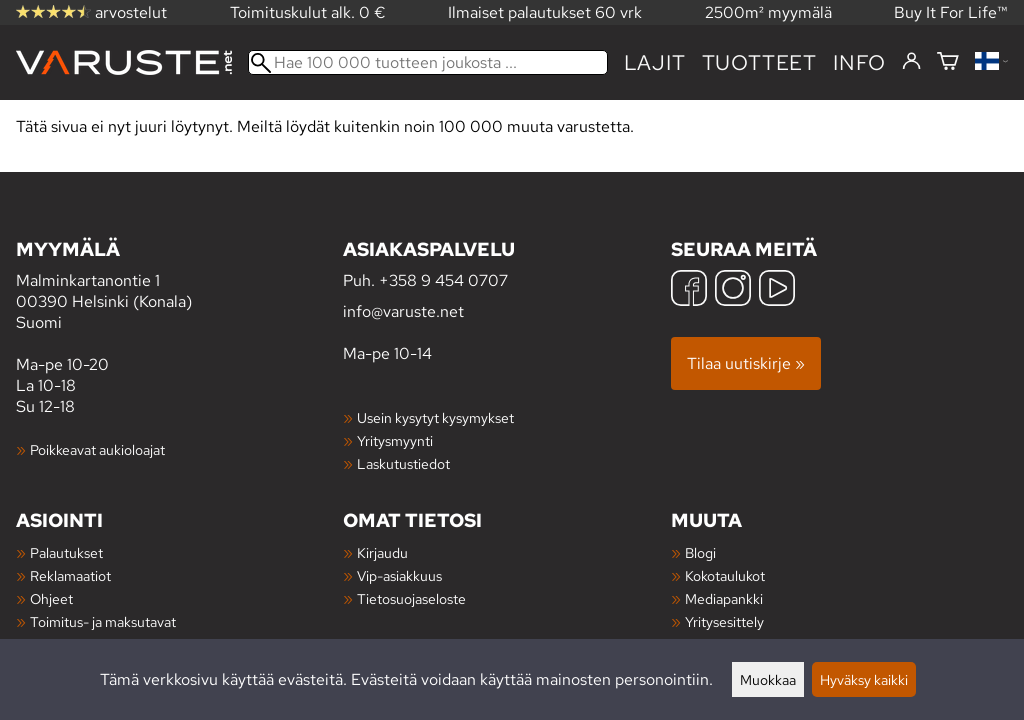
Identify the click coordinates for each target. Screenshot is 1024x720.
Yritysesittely (724, 621)
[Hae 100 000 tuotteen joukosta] (428, 62)
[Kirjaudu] (911, 62)
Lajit (655, 62)
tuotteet (759, 62)
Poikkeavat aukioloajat (97, 449)
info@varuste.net (403, 311)
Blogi (700, 552)
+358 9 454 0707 (443, 280)
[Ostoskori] (948, 62)
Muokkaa (768, 679)
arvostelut (91, 12)
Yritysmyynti (395, 440)
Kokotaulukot (725, 575)
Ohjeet (51, 598)
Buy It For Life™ (951, 12)
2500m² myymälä (768, 12)
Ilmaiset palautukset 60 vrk (545, 12)
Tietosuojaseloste (411, 598)
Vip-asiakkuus (399, 575)
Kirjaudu (382, 552)
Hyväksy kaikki (864, 679)
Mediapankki (724, 598)
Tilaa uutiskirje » (746, 363)
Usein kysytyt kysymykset (435, 417)
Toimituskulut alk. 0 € (308, 12)
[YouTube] (777, 290)
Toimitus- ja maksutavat (103, 621)
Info (859, 62)
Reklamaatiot (70, 575)
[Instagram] (733, 290)
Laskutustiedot (403, 463)
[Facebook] (689, 290)
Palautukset (66, 552)
